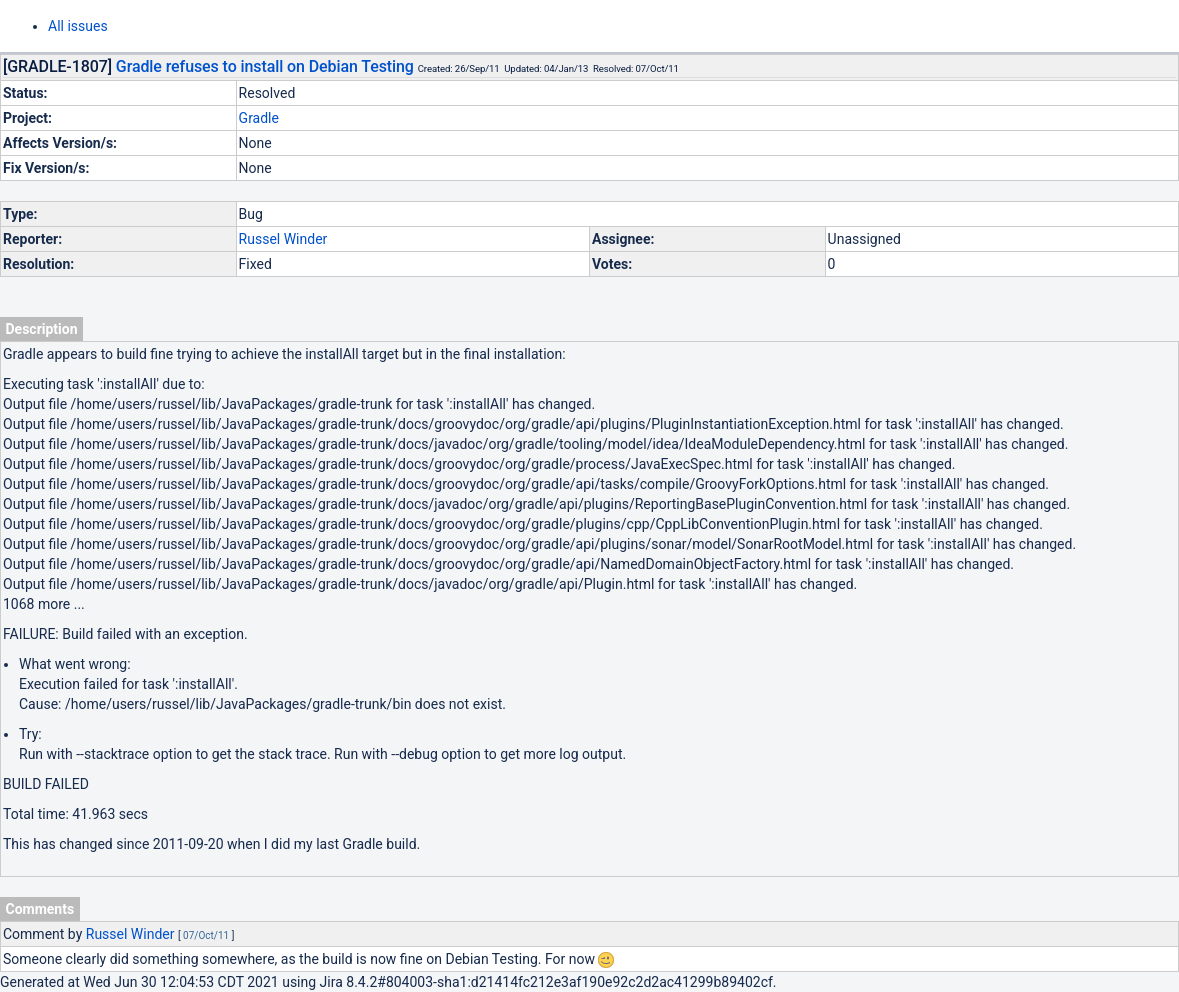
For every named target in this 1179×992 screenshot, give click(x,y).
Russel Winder (283, 239)
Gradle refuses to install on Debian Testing (265, 66)
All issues (78, 26)
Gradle (259, 118)
